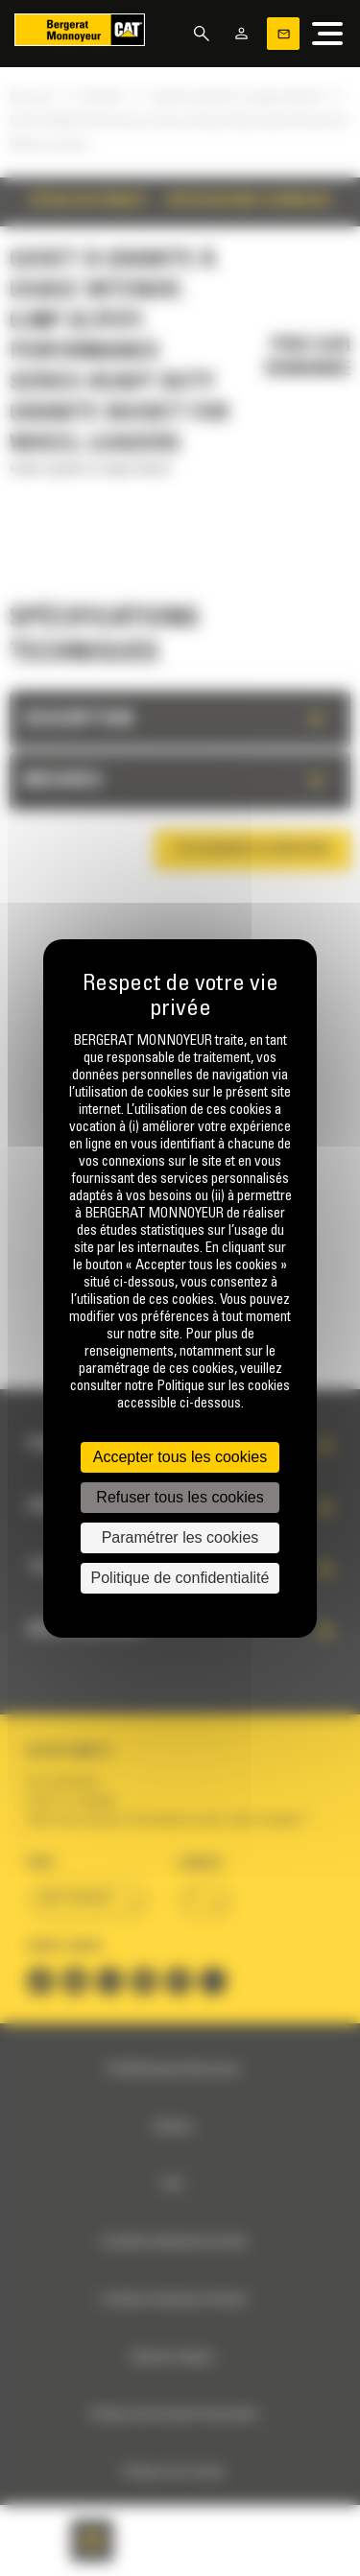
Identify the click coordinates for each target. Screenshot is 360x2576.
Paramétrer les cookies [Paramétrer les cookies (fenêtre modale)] (180, 1537)
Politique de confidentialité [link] (180, 1578)
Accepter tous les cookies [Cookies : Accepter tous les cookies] (180, 1457)
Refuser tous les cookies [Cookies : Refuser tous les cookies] (179, 1497)
